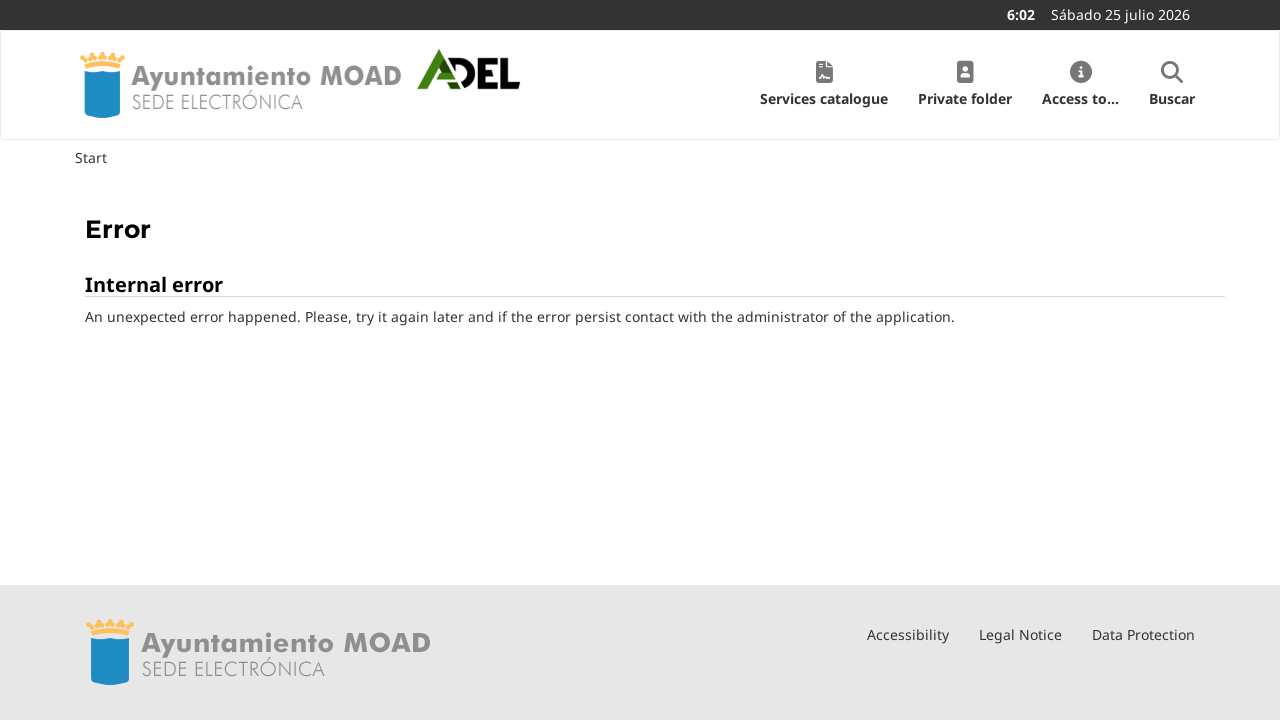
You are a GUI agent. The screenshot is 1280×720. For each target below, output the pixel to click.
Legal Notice (1020, 634)
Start (91, 157)
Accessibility (908, 634)
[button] (824, 85)
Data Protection (1143, 634)
